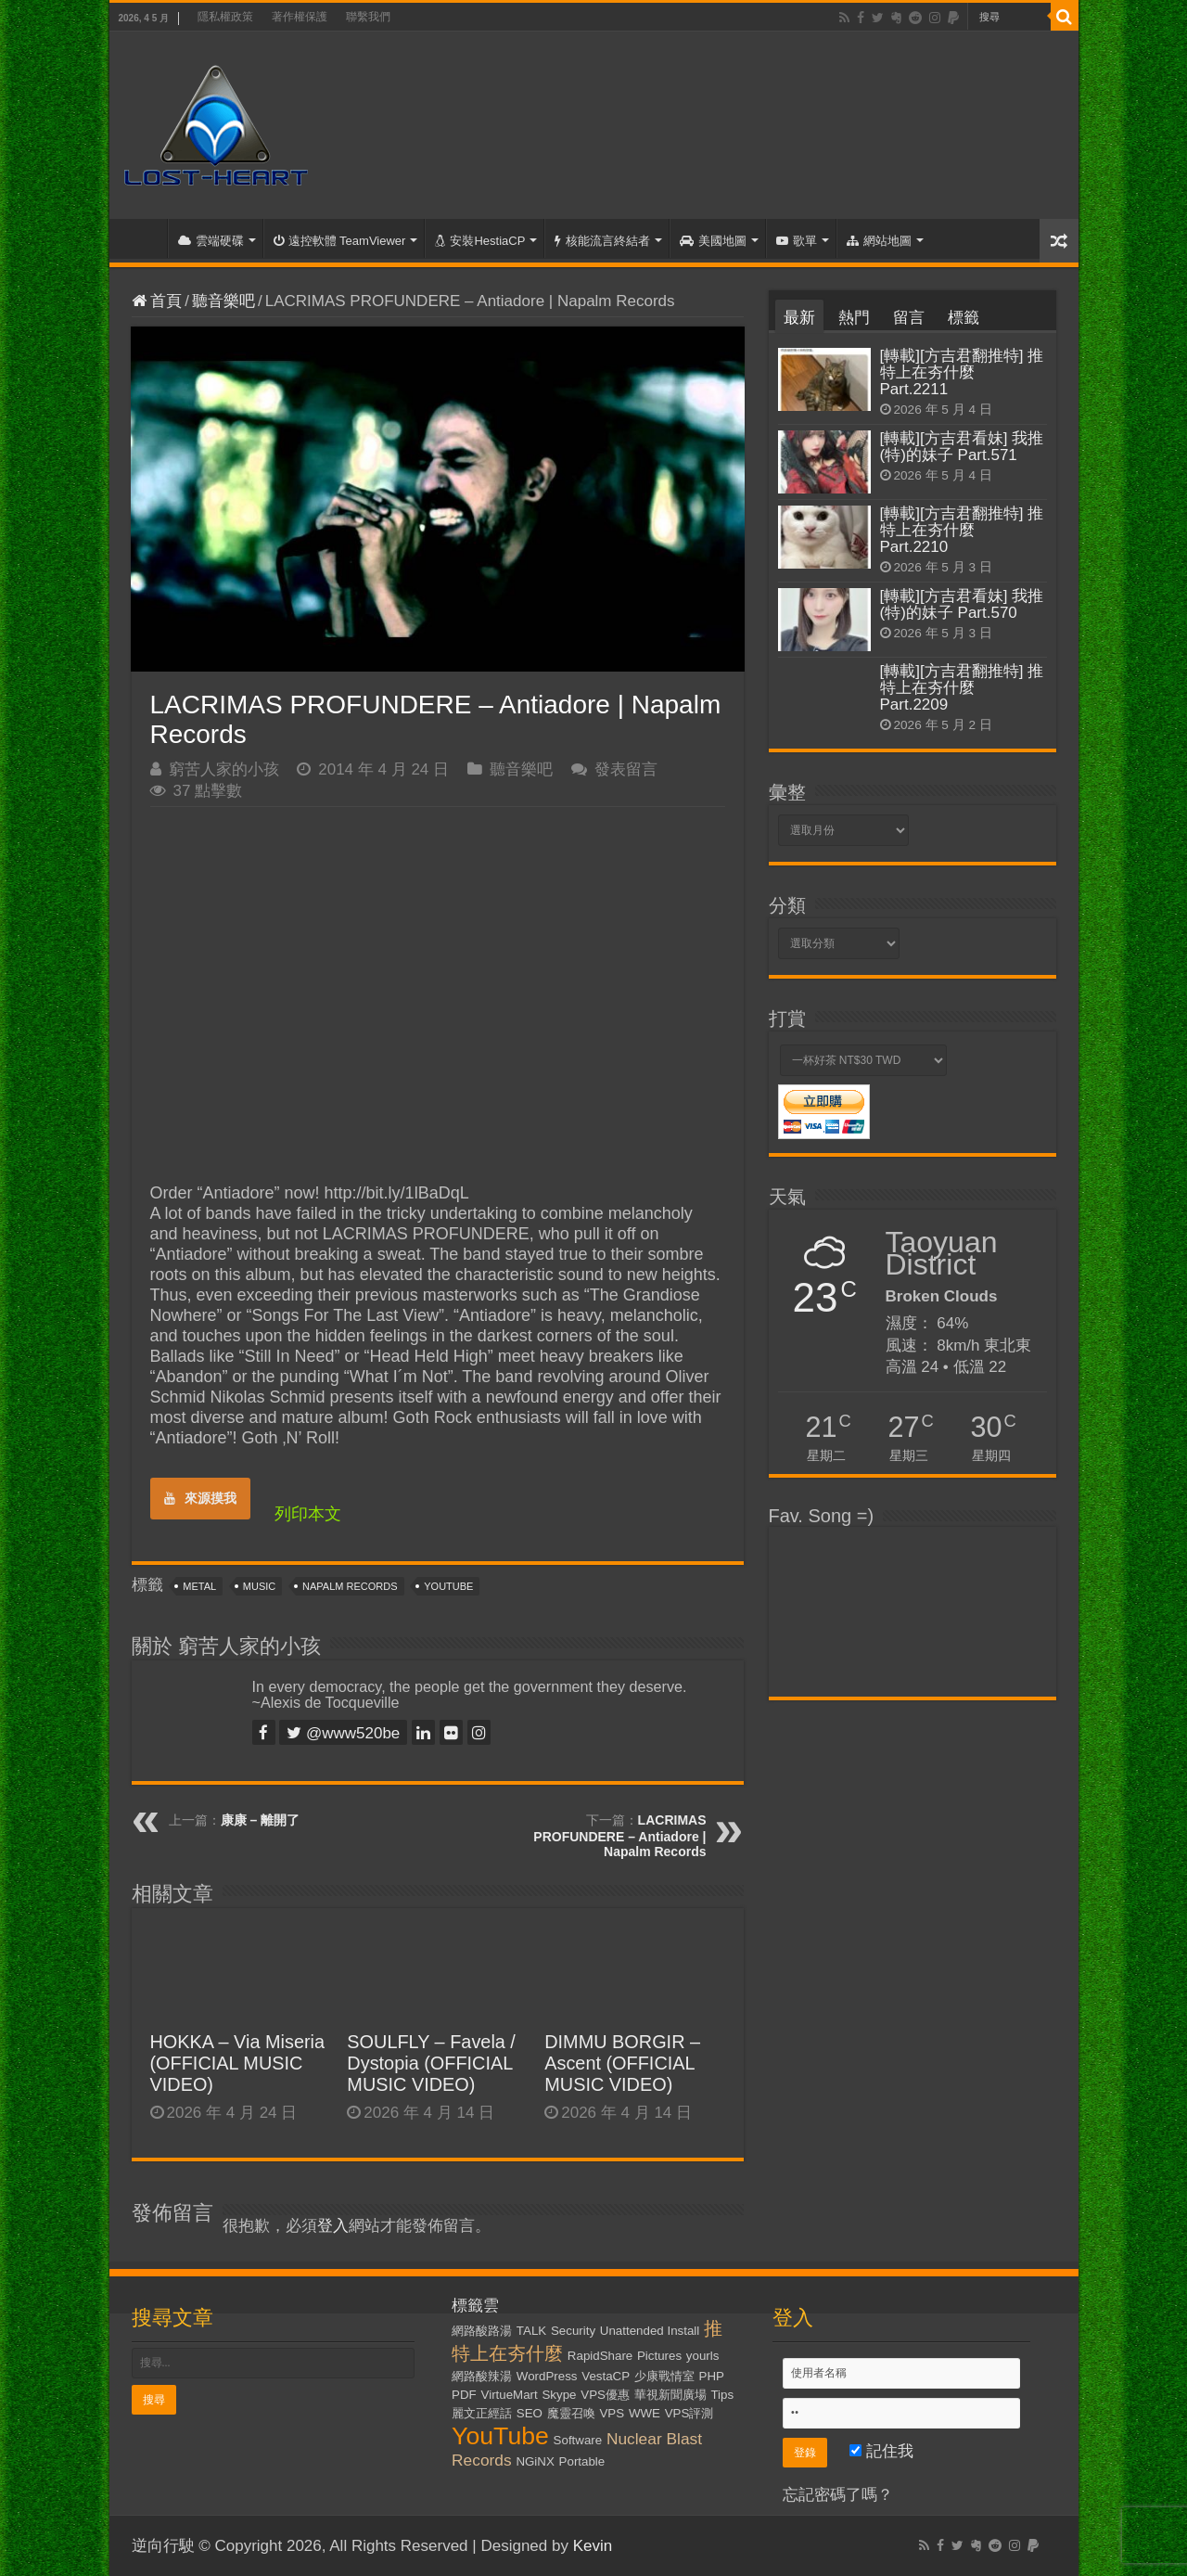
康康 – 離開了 (260, 1820)
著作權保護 (299, 16)
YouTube (448, 1586)
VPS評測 (689, 2413)
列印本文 (307, 1514)
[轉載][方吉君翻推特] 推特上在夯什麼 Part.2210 (962, 530)
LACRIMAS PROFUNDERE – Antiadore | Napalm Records (619, 1836)
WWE (644, 2413)
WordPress (547, 2376)
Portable (582, 2461)
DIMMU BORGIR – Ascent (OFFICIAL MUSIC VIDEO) (622, 2063)
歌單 (796, 241)
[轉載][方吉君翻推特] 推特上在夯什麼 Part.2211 (962, 372)
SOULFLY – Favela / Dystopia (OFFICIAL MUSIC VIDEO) (431, 2063)
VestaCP (605, 2376)
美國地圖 (713, 241)
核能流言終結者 (602, 241)
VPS (611, 2413)
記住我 (881, 2451)
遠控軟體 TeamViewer (340, 241)
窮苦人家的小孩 (224, 769)
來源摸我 (200, 1498)
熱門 (854, 318)
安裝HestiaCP (480, 241)
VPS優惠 (605, 2395)
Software (578, 2440)
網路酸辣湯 (482, 2376)
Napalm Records (349, 1586)
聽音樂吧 (223, 301)
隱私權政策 (225, 16)
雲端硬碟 (211, 241)
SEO (529, 2413)
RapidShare (600, 2356)
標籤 (963, 318)
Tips (722, 2395)
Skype (559, 2395)
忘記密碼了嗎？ (838, 2495)
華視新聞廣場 (670, 2395)
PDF (464, 2395)
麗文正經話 (482, 2413)
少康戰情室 (664, 2376)
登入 (333, 2226)
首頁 (143, 238)
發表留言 (625, 769)
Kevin (593, 2546)
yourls (703, 2356)
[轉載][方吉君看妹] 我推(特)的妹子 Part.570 (962, 604)
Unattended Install (649, 2331)
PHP (711, 2376)
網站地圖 (879, 241)
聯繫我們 (368, 16)
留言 (909, 318)
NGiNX (535, 2461)
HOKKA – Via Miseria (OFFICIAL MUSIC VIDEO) (237, 2063)
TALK (531, 2331)
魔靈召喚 (571, 2413)
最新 (799, 318)
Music (259, 1586)
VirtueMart (509, 2395)
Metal (199, 1586)
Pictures (659, 2356)
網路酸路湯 (482, 2331)
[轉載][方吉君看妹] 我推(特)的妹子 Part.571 (962, 446)
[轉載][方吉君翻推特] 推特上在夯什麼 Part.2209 (962, 687)
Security (573, 2331)
